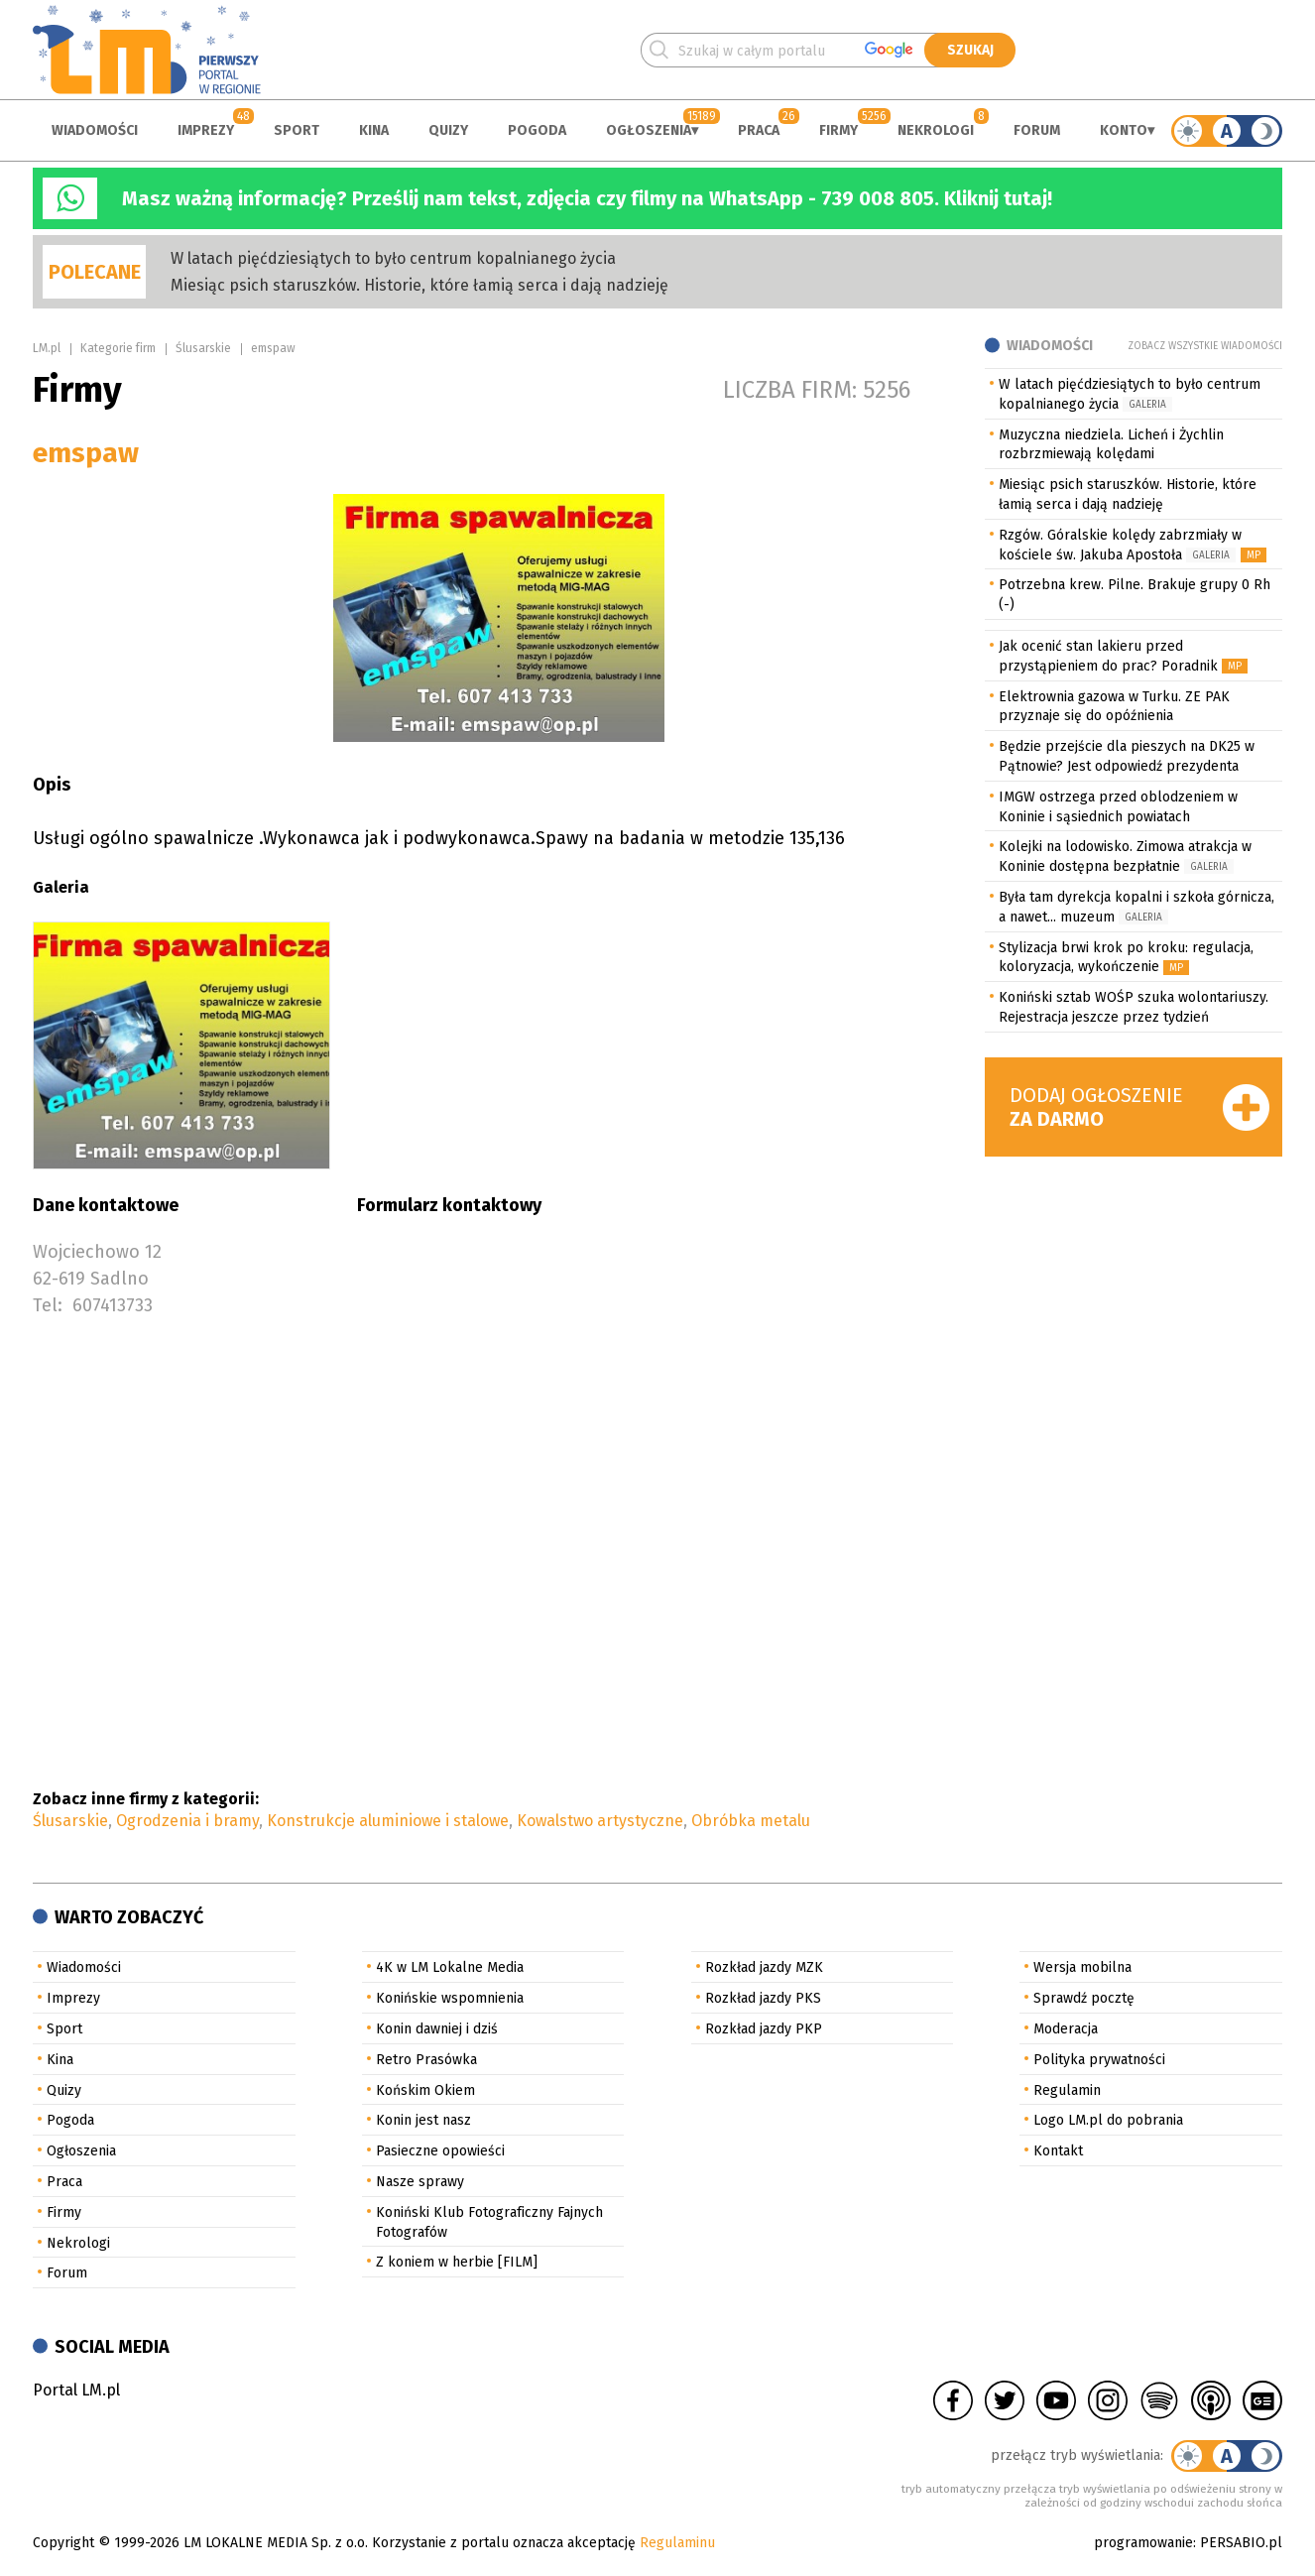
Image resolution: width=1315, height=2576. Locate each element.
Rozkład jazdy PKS (763, 1998)
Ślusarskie (203, 348)
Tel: (47, 1305)
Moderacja (1065, 2029)
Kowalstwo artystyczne (600, 1820)
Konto (1123, 130)
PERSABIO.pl (1241, 2542)
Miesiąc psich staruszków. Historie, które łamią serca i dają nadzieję (419, 285)
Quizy (448, 130)
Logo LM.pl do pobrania (1108, 2120)
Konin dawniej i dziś (437, 2029)
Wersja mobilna (1082, 1967)
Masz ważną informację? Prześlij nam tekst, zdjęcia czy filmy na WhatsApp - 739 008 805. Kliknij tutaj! (587, 198)
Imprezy (206, 130)
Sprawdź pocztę (1084, 1998)
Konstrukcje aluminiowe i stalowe (388, 1820)
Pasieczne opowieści (440, 2151)
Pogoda (537, 130)
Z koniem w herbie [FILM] (457, 2262)
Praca (758, 130)
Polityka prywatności (1099, 2059)
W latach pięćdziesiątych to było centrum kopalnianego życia (393, 258)
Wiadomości (95, 130)
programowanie (1143, 2542)
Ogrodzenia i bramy (187, 1820)
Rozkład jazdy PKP (763, 2029)
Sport (296, 130)
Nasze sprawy (420, 2181)
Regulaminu (677, 2542)
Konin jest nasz (423, 2120)
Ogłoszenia (648, 130)
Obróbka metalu (750, 1820)
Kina (374, 130)
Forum (1037, 130)
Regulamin (1067, 2090)
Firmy (838, 130)
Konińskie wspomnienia (450, 1998)
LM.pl (46, 348)
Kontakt (1058, 2151)
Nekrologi (935, 130)
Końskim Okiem (425, 2090)
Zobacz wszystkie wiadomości (1205, 346)
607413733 (112, 1305)
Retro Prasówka (426, 2059)
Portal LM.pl (76, 2390)
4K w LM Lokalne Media (450, 1967)
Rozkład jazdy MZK (764, 1967)
